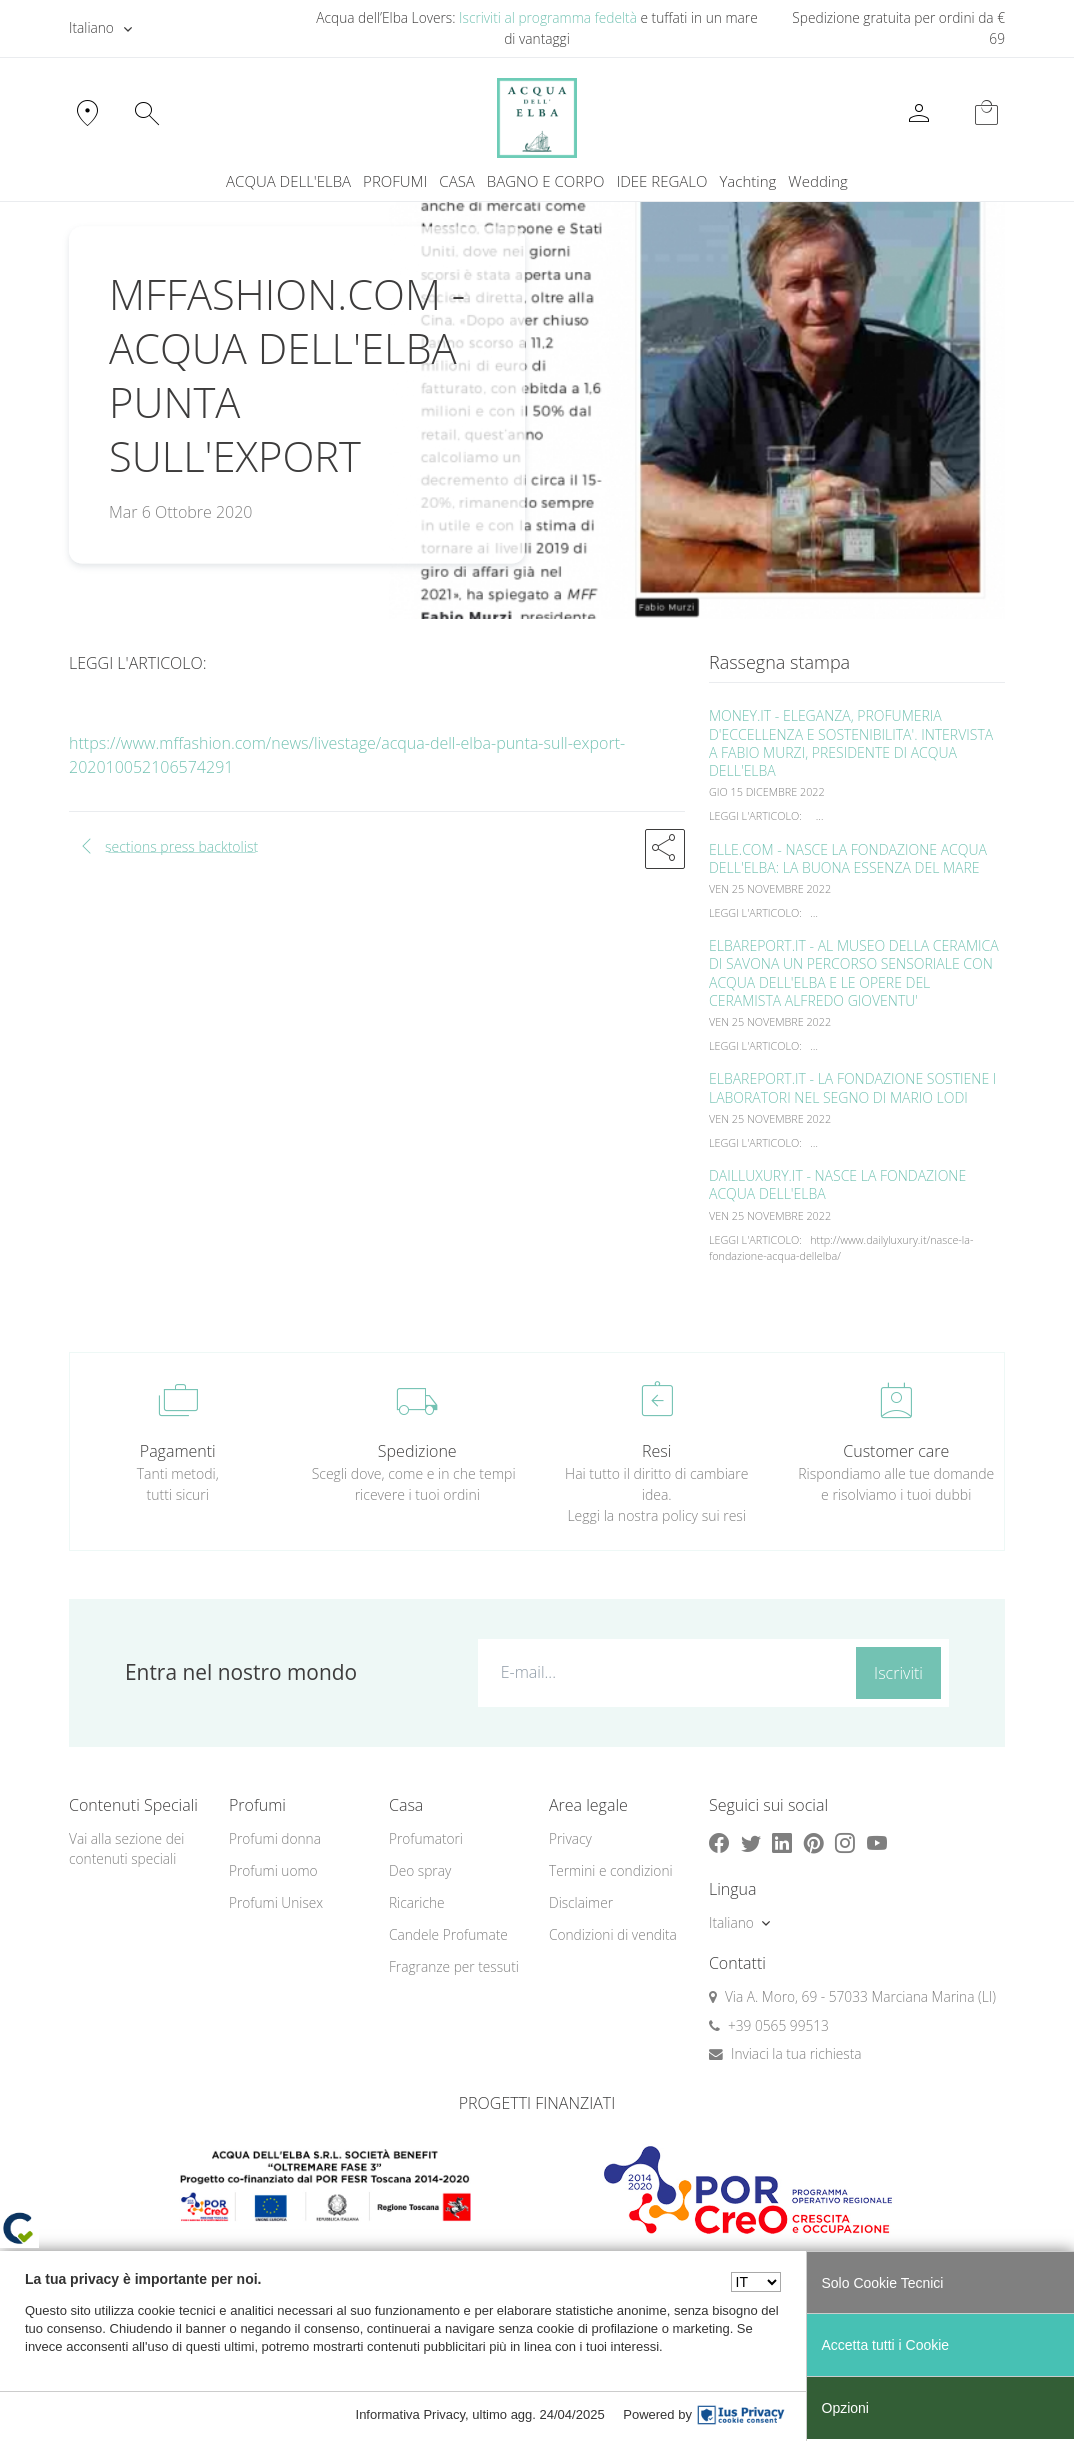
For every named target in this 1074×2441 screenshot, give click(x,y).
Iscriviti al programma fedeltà (548, 17)
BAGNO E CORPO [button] (546, 181)
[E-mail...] (663, 1672)
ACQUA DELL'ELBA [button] (288, 181)
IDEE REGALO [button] (661, 181)
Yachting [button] (747, 181)
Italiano (91, 27)
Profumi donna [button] (275, 1838)
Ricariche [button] (417, 1902)
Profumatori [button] (426, 1838)
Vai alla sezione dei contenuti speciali (126, 1849)
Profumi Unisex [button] (276, 1902)
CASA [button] (457, 181)
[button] (665, 849)
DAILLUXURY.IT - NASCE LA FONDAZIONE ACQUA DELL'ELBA (837, 1184)
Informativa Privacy (411, 2414)
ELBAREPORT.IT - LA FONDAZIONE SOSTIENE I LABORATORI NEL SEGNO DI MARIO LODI (852, 1087)
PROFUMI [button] (395, 181)
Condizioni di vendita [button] (613, 1934)
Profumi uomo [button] (273, 1870)
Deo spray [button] (420, 1870)
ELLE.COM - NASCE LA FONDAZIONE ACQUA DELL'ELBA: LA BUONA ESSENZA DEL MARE (848, 858)
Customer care (896, 1451)
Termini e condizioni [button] (611, 1870)
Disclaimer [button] (581, 1902)
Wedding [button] (818, 181)
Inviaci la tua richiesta (796, 2053)
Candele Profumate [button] (448, 1934)
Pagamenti (178, 1451)
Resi (656, 1451)
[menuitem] (747, 181)
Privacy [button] (570, 1838)
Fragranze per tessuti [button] (454, 1966)
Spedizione (417, 1451)
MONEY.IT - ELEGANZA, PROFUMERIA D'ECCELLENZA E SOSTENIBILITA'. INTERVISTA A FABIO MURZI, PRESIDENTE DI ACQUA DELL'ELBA (851, 743)
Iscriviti (898, 1673)
